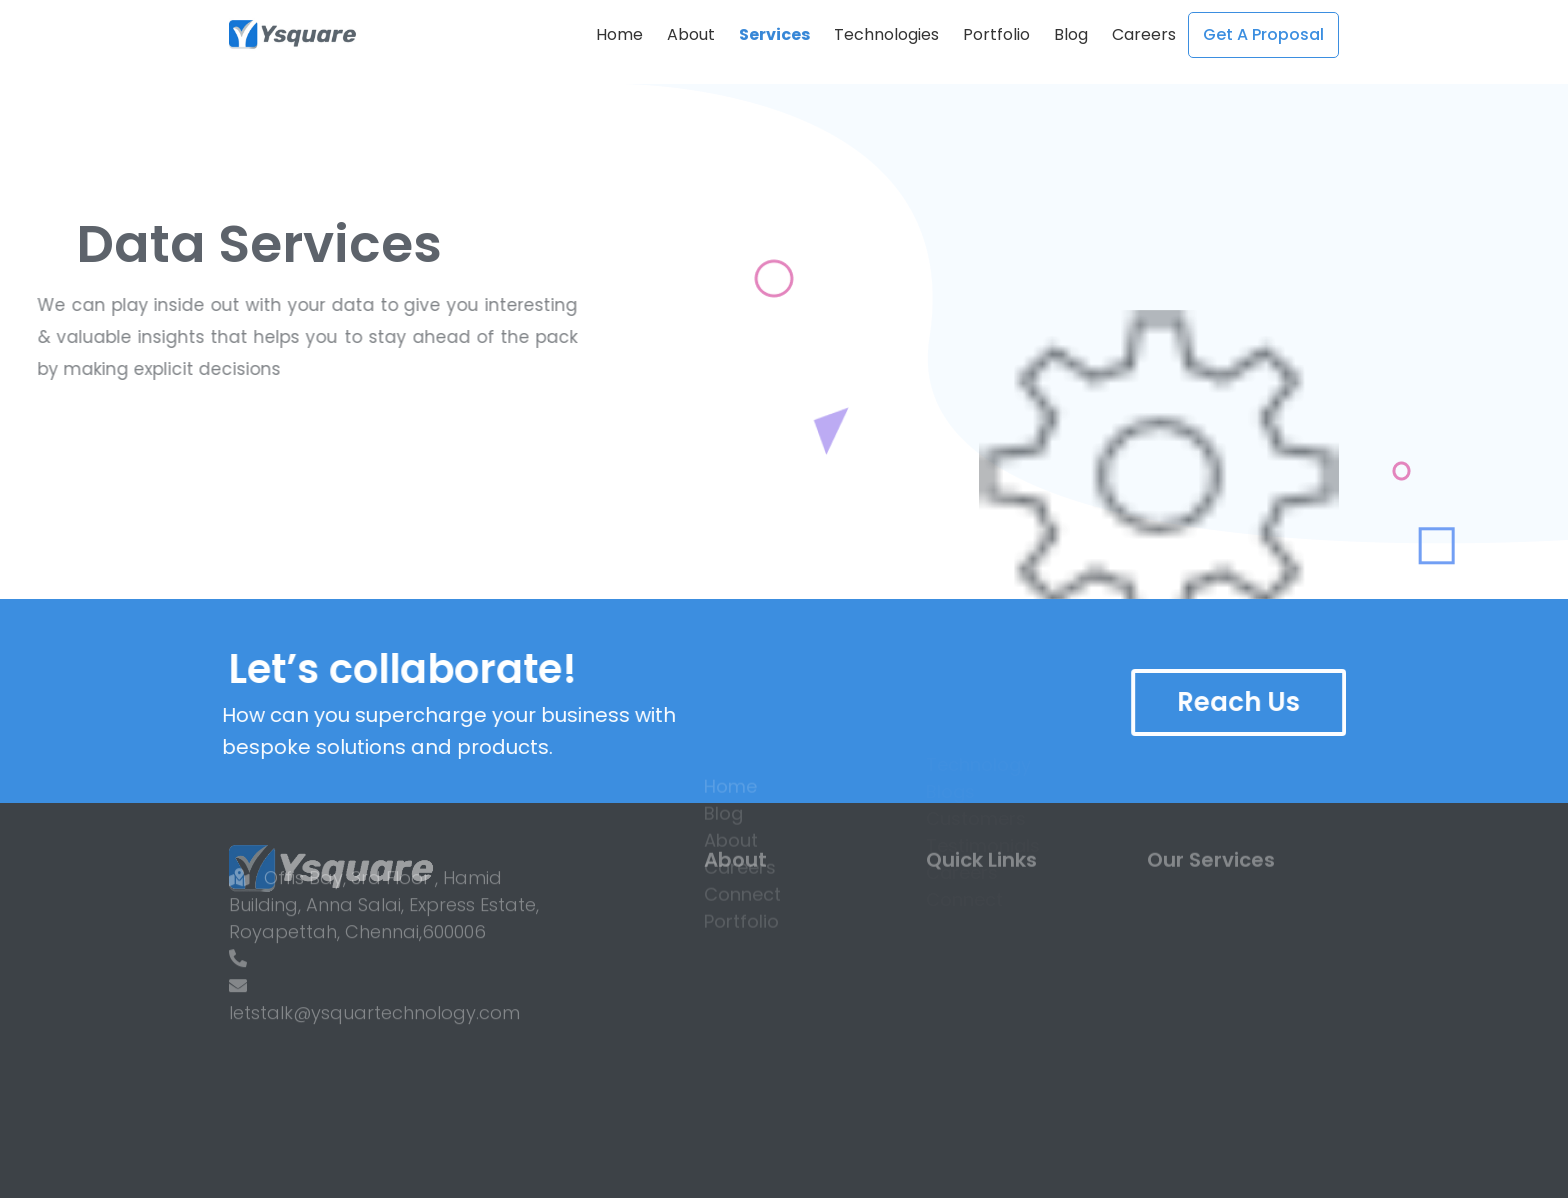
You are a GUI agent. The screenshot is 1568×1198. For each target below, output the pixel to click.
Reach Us (1267, 702)
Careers (1144, 34)
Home (619, 34)
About (691, 34)
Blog (1071, 34)
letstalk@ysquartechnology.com (374, 960)
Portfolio (996, 34)
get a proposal (1263, 34)
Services (774, 34)
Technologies (886, 34)
